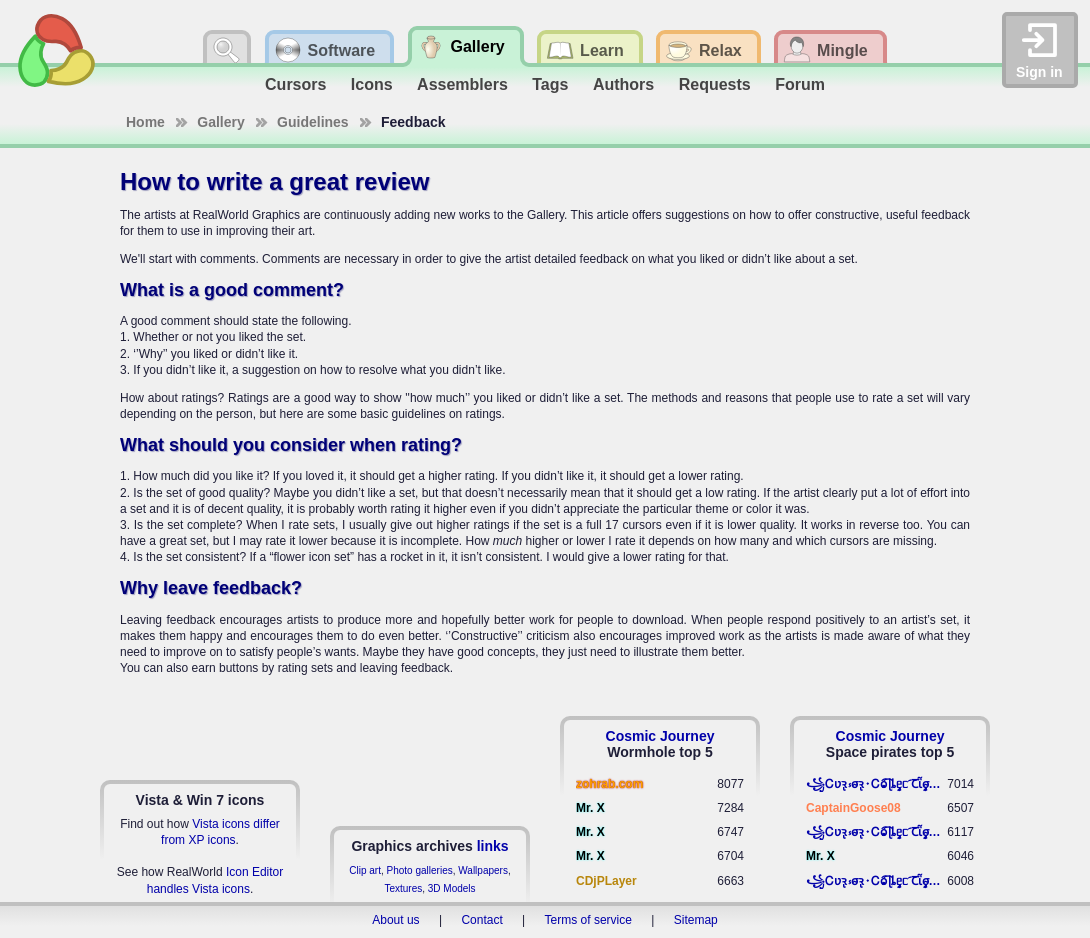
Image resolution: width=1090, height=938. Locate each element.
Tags (550, 84)
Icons (372, 84)
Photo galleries (420, 870)
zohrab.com (609, 784)
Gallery (220, 122)
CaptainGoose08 (853, 808)
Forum (800, 84)
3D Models (452, 888)
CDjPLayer (606, 881)
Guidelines (313, 122)
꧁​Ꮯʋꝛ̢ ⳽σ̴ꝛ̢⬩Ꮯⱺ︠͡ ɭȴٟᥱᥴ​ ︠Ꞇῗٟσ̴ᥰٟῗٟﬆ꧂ (876, 784)
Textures (403, 888)
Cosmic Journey (660, 736)
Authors (623, 84)
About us (395, 920)
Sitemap (696, 920)
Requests (715, 84)
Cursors (295, 84)
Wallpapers (483, 870)
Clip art (365, 870)
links (493, 846)
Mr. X (590, 808)
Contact (481, 920)
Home (145, 122)
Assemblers (462, 84)
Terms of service (588, 920)
